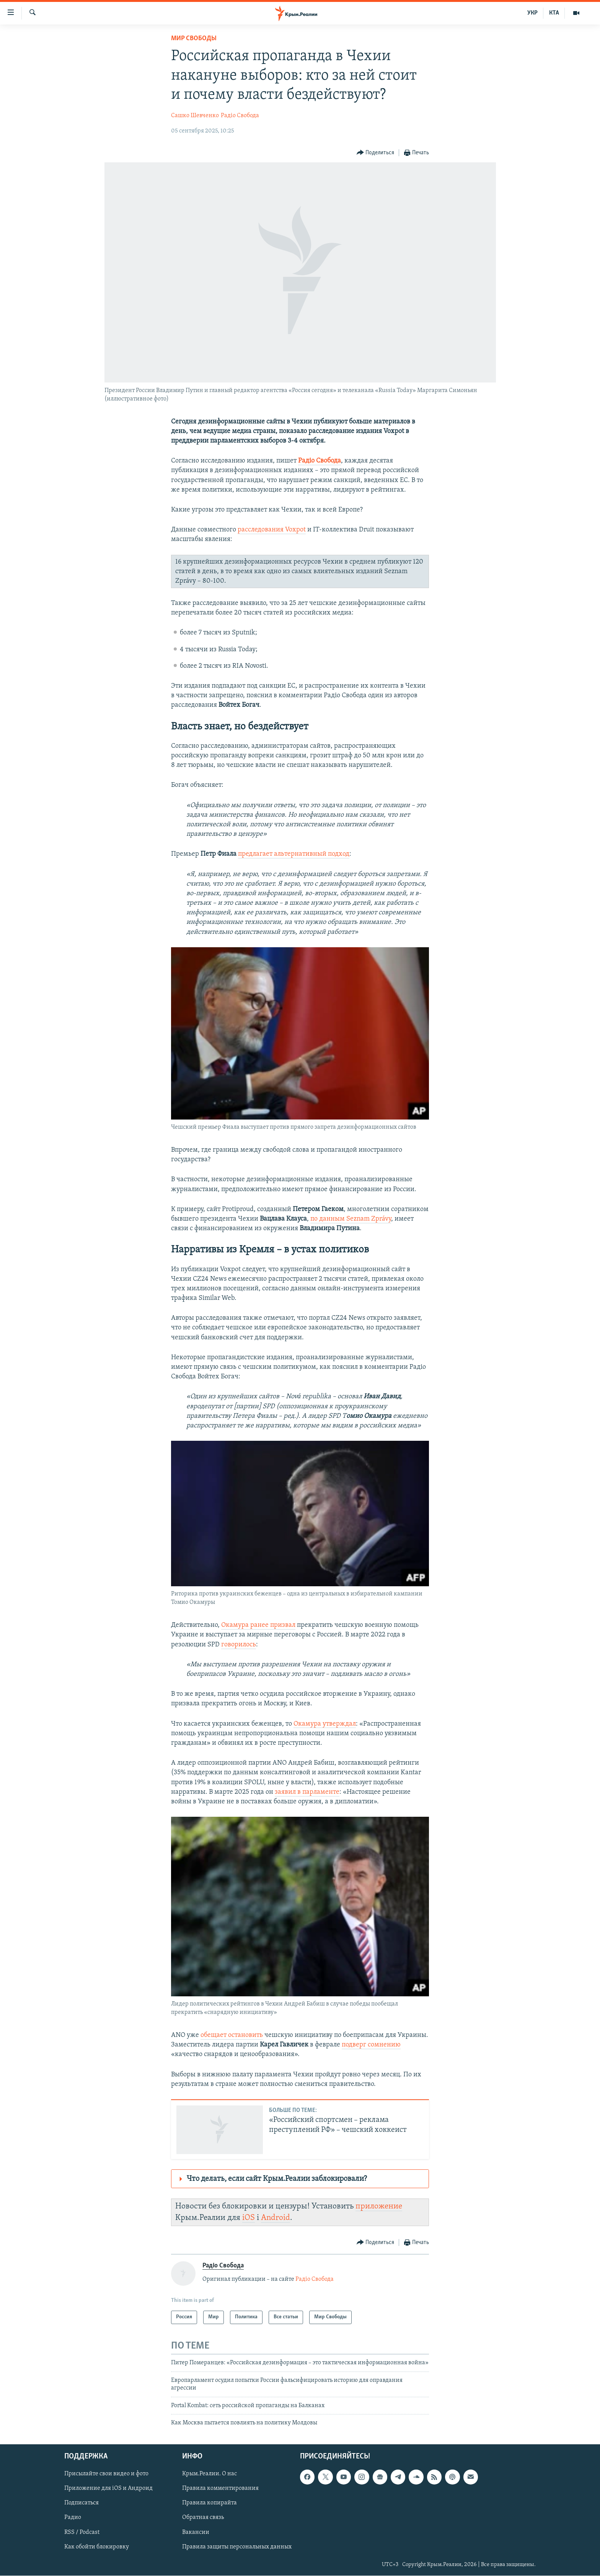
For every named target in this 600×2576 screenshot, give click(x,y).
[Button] (376, 153)
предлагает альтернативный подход (293, 854)
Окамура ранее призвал (258, 1625)
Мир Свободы (194, 38)
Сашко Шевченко (195, 116)
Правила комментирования (220, 2489)
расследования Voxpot (272, 529)
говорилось (238, 1644)
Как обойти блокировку (96, 2547)
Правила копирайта (209, 2503)
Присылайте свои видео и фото (106, 2474)
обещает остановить (232, 2035)
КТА (554, 13)
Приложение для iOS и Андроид (108, 2489)
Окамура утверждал (324, 1724)
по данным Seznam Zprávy (350, 1219)
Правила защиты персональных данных (237, 2547)
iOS (248, 2218)
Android (275, 2218)
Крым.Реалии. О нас (209, 2474)
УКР (532, 13)
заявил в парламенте (307, 1792)
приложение (378, 2206)
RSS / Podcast (81, 2532)
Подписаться (81, 2503)
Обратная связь (203, 2518)
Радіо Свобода (240, 116)
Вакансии (195, 2532)
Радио (72, 2518)
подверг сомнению (371, 2044)
